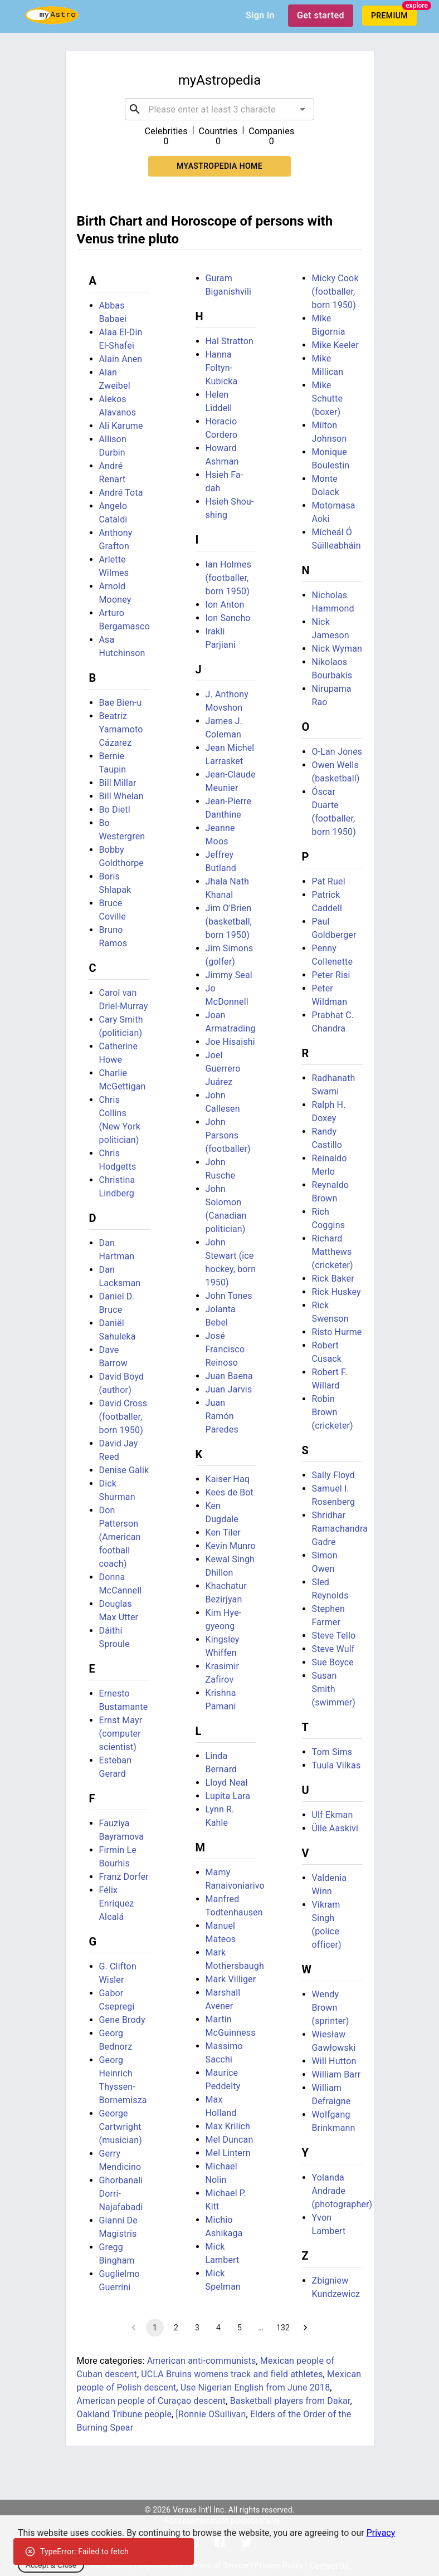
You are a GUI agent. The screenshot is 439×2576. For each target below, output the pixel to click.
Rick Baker (333, 1278)
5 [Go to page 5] (239, 2328)
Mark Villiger (231, 1979)
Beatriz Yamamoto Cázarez (121, 729)
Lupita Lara (228, 1796)
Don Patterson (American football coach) (120, 1537)
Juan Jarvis (229, 1389)
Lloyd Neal (227, 1782)
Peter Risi (331, 975)
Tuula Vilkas (336, 1765)
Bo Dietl (114, 809)
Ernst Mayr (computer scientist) (121, 1733)
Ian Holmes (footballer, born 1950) (229, 578)
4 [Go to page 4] (218, 2328)
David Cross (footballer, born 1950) (123, 1416)
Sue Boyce (333, 1662)
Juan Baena (229, 1376)
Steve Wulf (333, 1649)
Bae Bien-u (120, 702)
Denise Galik (124, 1470)
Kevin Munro (231, 1546)
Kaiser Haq (228, 1479)
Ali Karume (121, 426)
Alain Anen (121, 359)
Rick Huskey (336, 1292)
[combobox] (219, 109)
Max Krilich (228, 2126)
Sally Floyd (333, 1475)
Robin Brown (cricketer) (332, 1412)
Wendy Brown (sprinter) (330, 2007)
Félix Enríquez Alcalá (116, 1903)
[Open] (302, 109)
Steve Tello (334, 1635)
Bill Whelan (121, 796)
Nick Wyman (337, 648)
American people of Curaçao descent (151, 2401)
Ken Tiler (223, 1532)
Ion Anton (225, 604)
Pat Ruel (328, 881)
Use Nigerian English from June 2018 (255, 2387)
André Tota (121, 492)
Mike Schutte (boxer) (327, 398)
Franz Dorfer (124, 1876)
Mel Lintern (228, 2153)
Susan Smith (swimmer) (334, 1689)
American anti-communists (201, 2360)
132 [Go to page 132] (283, 2328)
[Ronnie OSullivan (210, 2414)
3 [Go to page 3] (197, 2328)
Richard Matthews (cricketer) (332, 1251)
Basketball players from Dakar (290, 2401)
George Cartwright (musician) (120, 2126)
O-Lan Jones (337, 751)
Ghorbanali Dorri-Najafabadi (121, 2193)
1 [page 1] (155, 2328)
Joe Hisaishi (230, 1042)
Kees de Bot (230, 1492)
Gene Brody (122, 2020)
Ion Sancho (228, 618)
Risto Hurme (337, 1332)
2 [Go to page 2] (176, 2328)
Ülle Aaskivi (335, 1828)
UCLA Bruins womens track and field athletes (232, 2374)
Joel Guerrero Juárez (223, 1068)
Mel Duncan (229, 2139)
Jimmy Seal (229, 975)
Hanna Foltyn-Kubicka (222, 368)
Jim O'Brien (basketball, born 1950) (229, 921)
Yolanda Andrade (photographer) (342, 2191)
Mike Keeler (335, 345)
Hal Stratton (230, 341)
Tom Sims (332, 1752)
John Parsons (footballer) (228, 1135)
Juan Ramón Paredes (222, 1416)
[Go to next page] (305, 2328)
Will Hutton (334, 2061)
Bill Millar (117, 783)
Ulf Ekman (332, 1815)
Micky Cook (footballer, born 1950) (335, 291)
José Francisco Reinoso (225, 1349)
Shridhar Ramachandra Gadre (340, 1528)
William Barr (336, 2074)
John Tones (229, 1296)
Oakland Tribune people (124, 2414)
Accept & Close (51, 2565)
